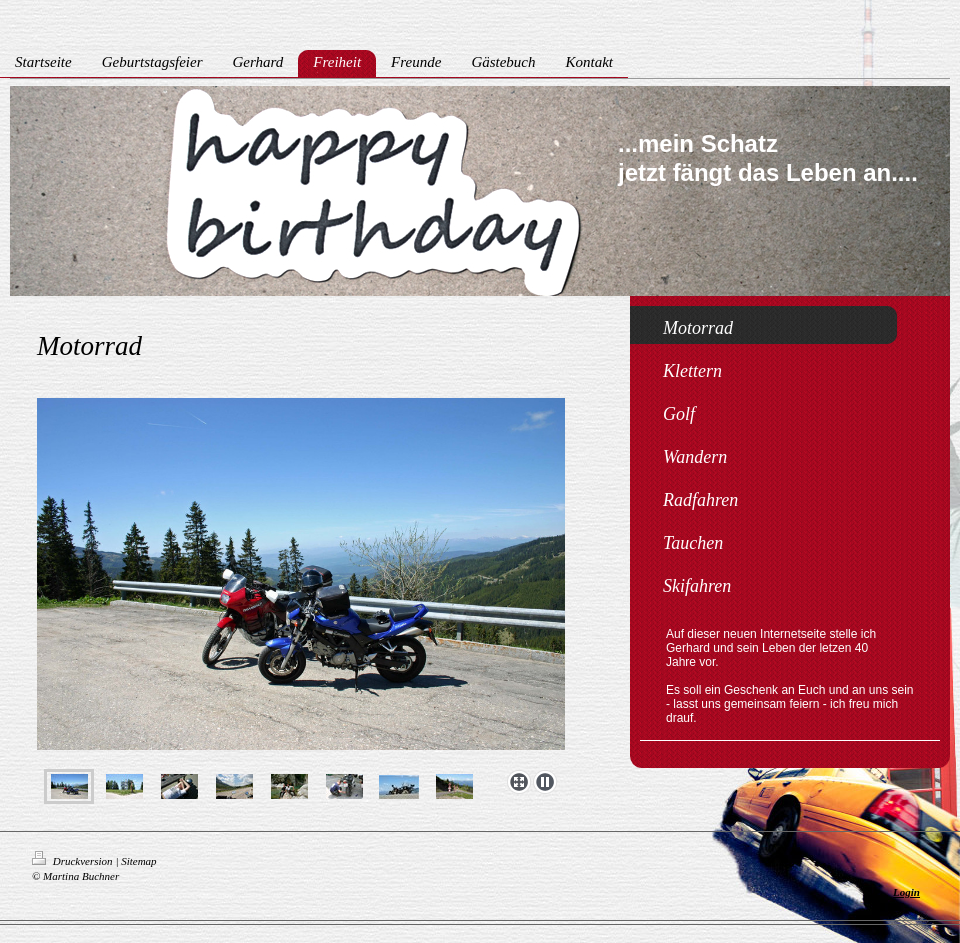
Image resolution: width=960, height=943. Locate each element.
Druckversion (73, 861)
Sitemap (138, 861)
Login (906, 892)
